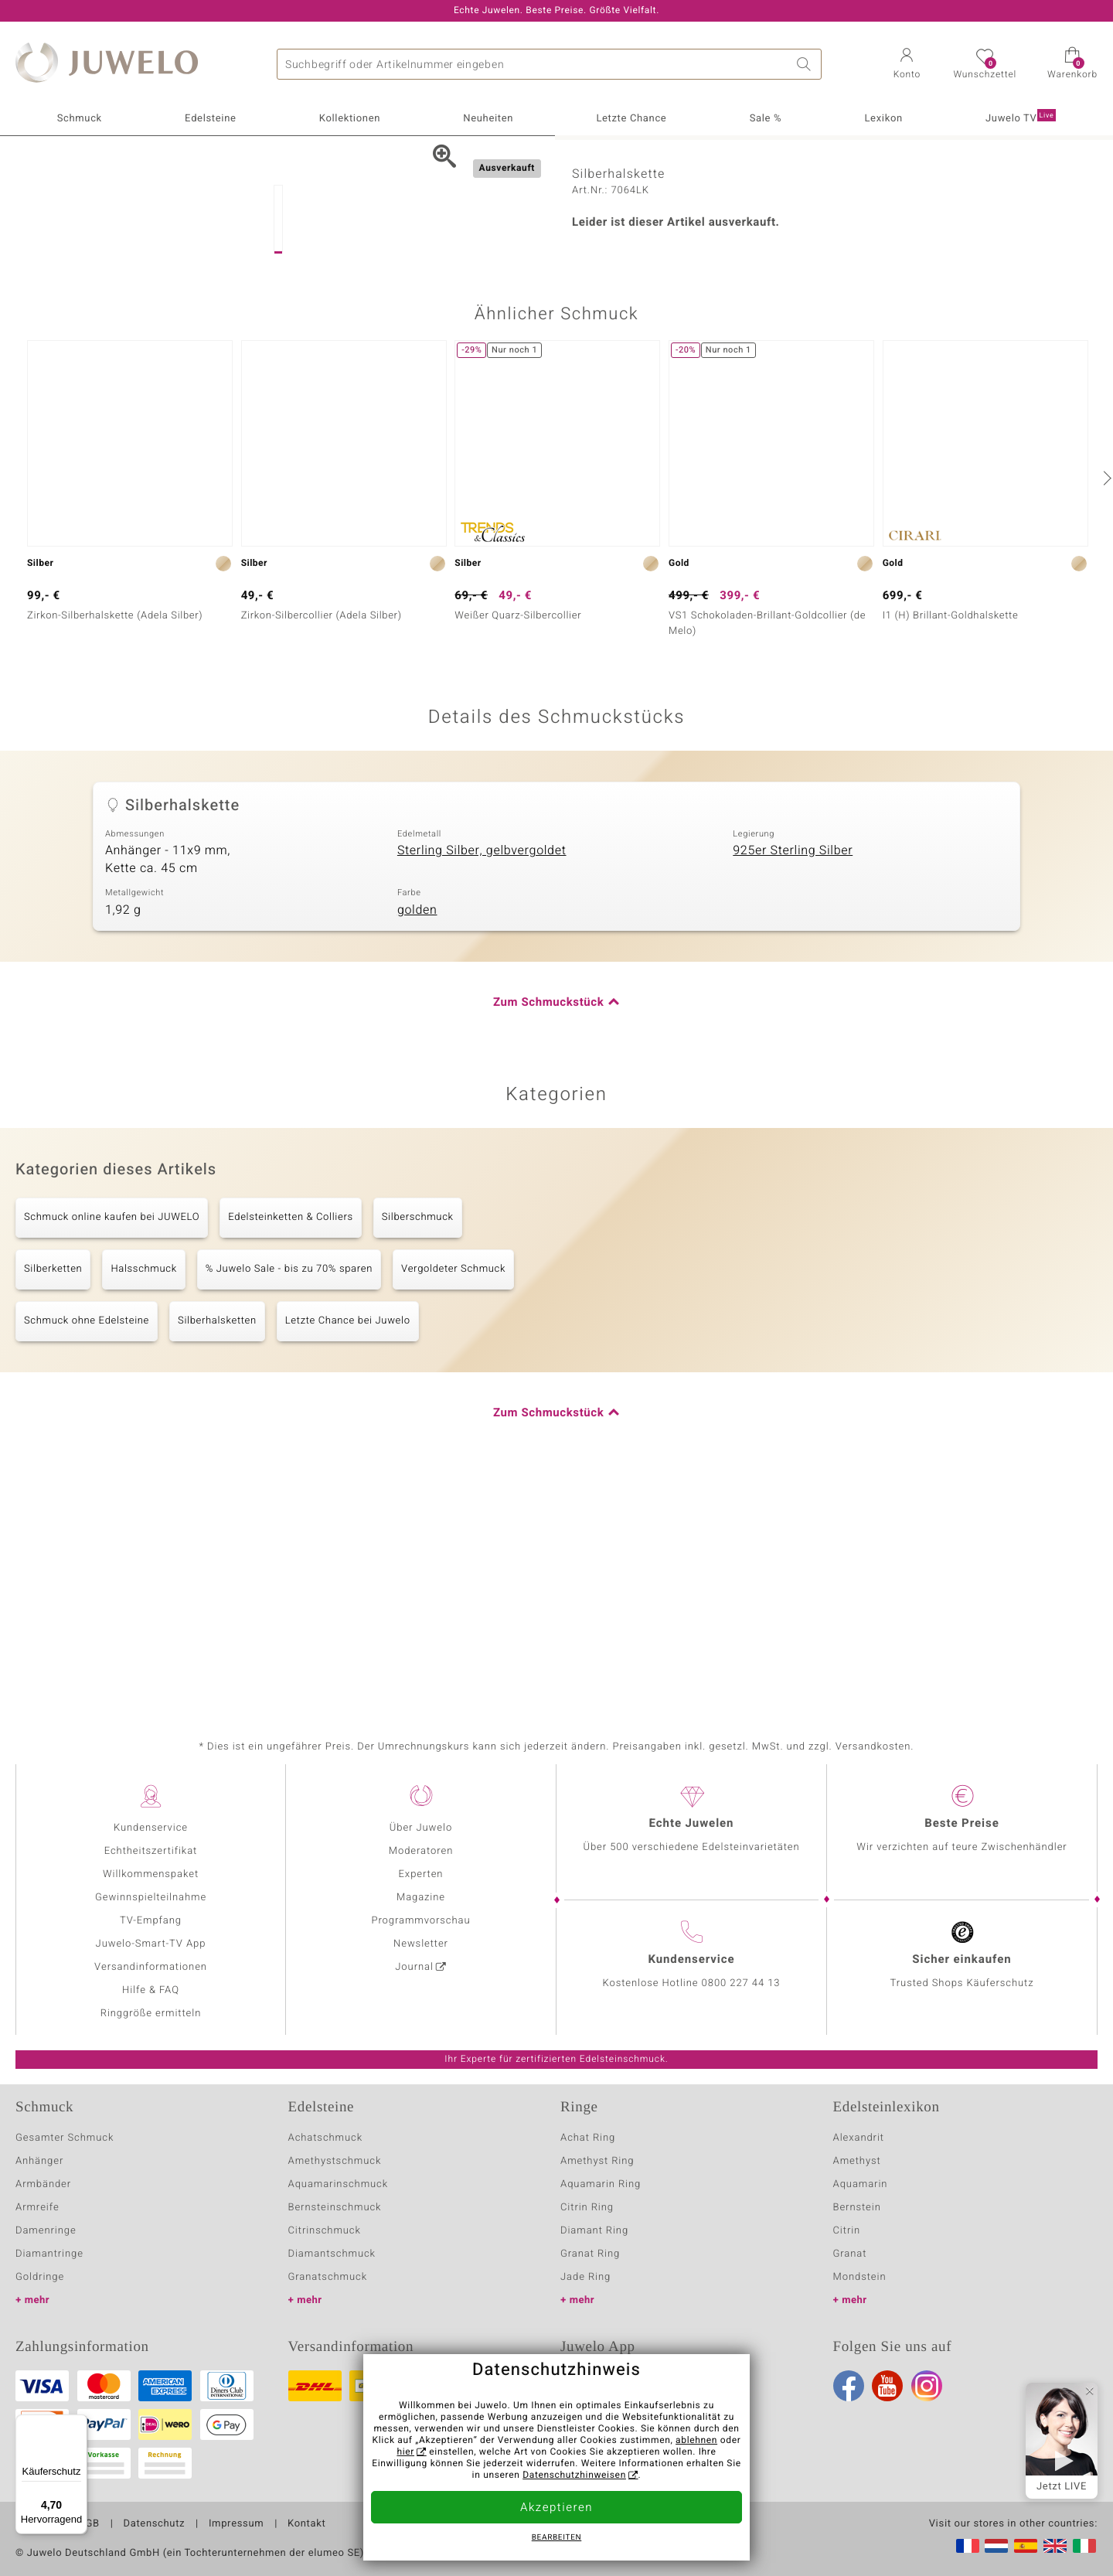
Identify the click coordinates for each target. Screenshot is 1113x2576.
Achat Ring (587, 2138)
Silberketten (53, 1491)
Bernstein (857, 2207)
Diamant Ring (594, 2230)
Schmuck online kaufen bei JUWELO (111, 1440)
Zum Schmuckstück (548, 1225)
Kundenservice (151, 1828)
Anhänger (39, 2161)
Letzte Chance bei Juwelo (347, 1543)
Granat (850, 2254)
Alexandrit (858, 2138)
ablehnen (696, 2441)
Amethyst (857, 2161)
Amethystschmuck (335, 2161)
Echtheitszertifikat (150, 1851)
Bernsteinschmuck (335, 2207)
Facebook (848, 2385)
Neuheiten (488, 118)
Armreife (37, 2207)
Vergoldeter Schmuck (453, 1491)
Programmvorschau (420, 1920)
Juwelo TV (1020, 117)
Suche (806, 64)
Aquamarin (860, 2184)
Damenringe (46, 2230)
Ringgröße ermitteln (150, 2013)
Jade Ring (585, 2277)
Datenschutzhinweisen (574, 2475)
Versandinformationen (150, 1967)
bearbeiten (557, 2538)
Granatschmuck (328, 2277)
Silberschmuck (418, 1440)
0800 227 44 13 (741, 1983)
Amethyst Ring (597, 2161)
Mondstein (860, 2277)
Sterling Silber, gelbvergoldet (482, 1073)
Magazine (421, 1897)
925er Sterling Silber (793, 1073)
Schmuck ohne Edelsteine (86, 1543)
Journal (414, 1967)
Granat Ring (590, 2254)
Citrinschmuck (324, 2230)
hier (405, 2452)
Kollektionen (349, 118)
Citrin (847, 2230)
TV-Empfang (151, 1920)
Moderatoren (421, 1851)
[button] (907, 65)
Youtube (887, 2385)
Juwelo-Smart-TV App (151, 1944)
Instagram (926, 2385)
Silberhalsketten (217, 1543)
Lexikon (883, 118)
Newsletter (420, 1944)
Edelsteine (210, 118)
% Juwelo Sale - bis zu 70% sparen (289, 1491)
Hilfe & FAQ (150, 1990)
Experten (421, 1874)
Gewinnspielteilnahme (150, 1897)
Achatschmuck (325, 2138)
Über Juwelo (421, 1828)
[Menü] (78, 2423)
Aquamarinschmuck (338, 2184)
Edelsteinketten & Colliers (290, 1440)
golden (417, 1132)
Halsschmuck (143, 1491)
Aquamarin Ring (600, 2184)
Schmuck (79, 118)
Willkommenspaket (151, 1874)
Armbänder (43, 2184)
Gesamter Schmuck (64, 2138)
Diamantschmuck (332, 2254)
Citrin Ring (587, 2207)
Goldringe (39, 2277)
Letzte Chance (631, 118)
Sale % (766, 118)
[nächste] (1105, 700)
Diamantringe (49, 2254)
